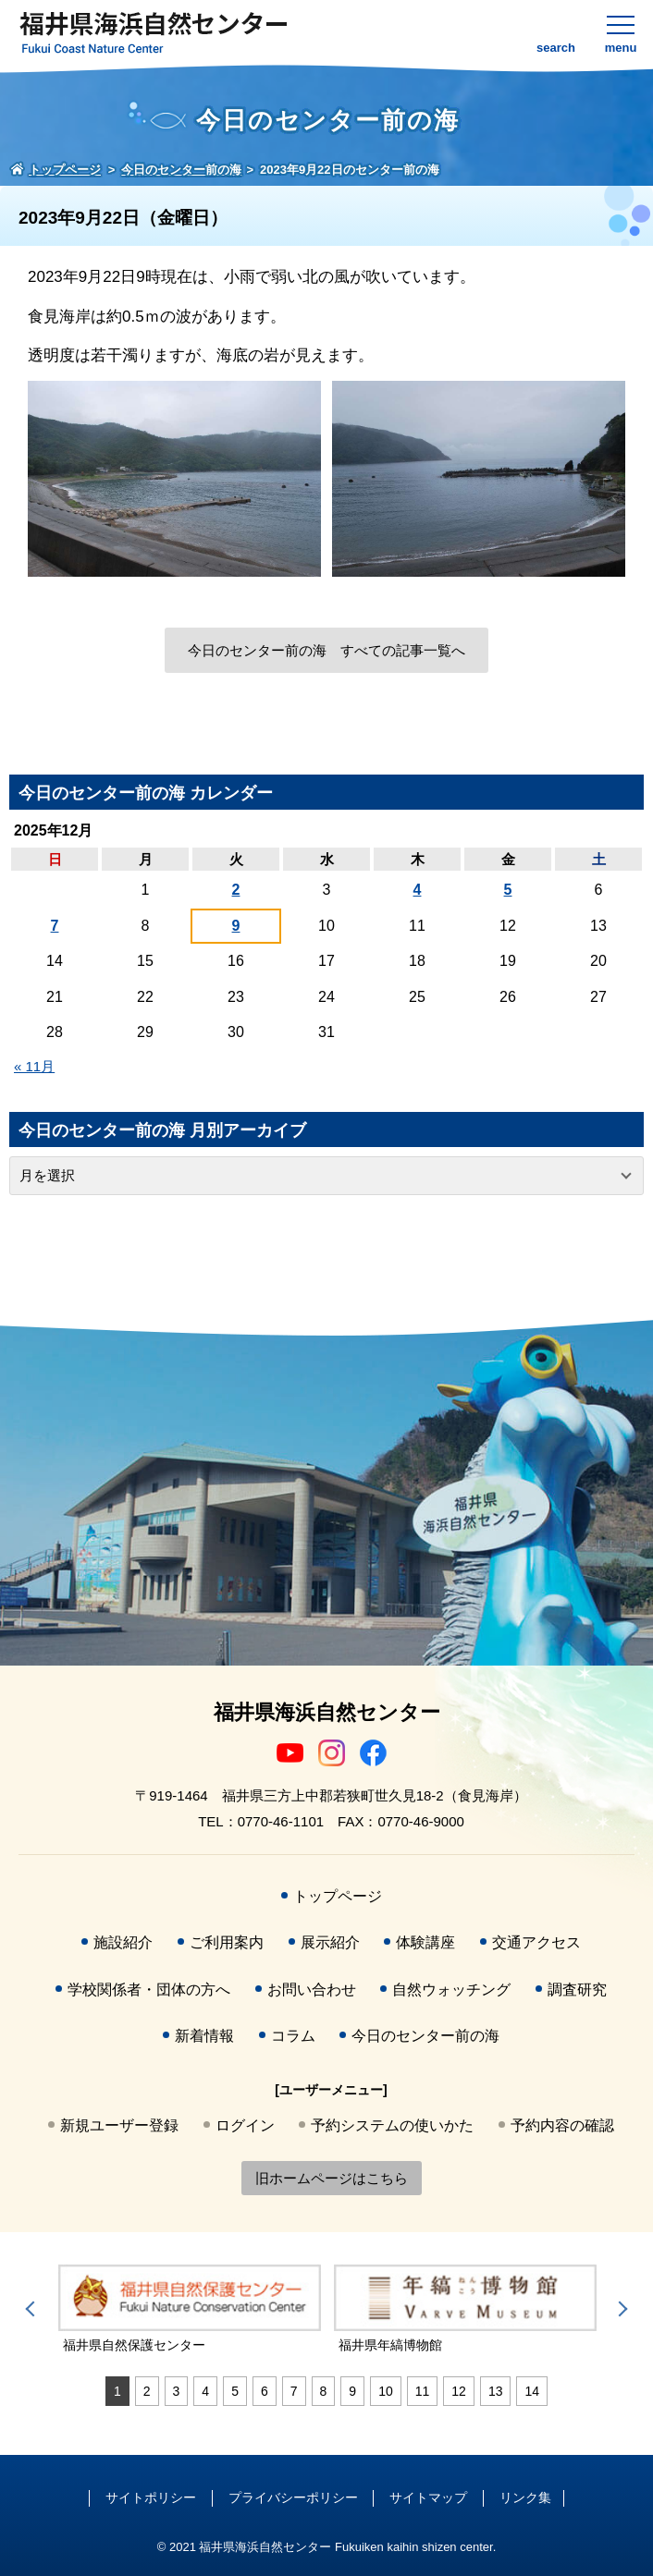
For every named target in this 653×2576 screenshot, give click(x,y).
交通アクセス (536, 1942)
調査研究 (577, 1989)
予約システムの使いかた (392, 2125)
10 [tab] (385, 2391)
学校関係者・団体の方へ (149, 1989)
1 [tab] (117, 2391)
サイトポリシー (150, 2497)
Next (619, 2309)
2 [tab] (147, 2391)
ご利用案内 (227, 1942)
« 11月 (34, 1066)
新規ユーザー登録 (119, 2125)
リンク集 (525, 2497)
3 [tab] (176, 2391)
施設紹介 (123, 1942)
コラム (293, 2036)
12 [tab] (458, 2391)
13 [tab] (495, 2391)
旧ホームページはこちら (331, 2178)
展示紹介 (330, 1942)
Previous (33, 2309)
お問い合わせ (311, 1989)
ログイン (245, 2125)
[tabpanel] (189, 2310)
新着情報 (204, 2036)
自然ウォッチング (451, 1989)
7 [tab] (294, 2391)
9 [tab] (352, 2391)
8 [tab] (323, 2391)
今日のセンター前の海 (425, 2036)
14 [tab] (531, 2391)
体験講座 (425, 1942)
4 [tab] (205, 2391)
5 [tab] (235, 2391)
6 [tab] (264, 2391)
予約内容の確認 (562, 2125)
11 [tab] (422, 2391)
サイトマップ (428, 2497)
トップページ (337, 1896)
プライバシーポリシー (293, 2497)
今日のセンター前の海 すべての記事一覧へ (326, 650)
